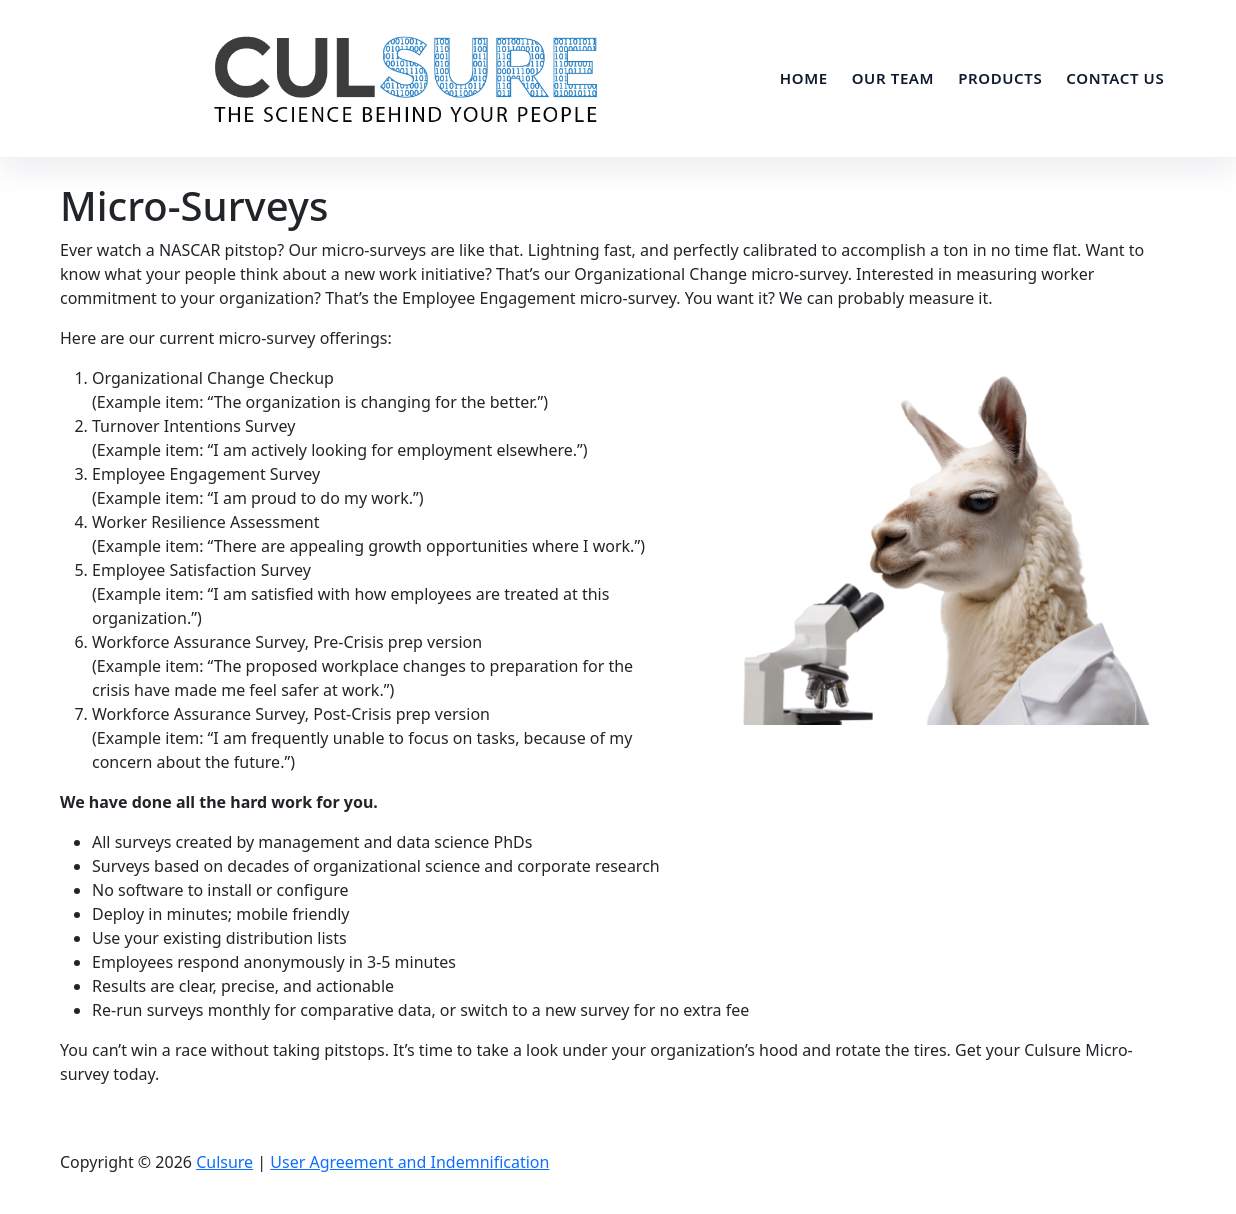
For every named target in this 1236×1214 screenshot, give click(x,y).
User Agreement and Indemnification (409, 1162)
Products (1000, 78)
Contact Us (1115, 78)
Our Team (893, 78)
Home (804, 78)
